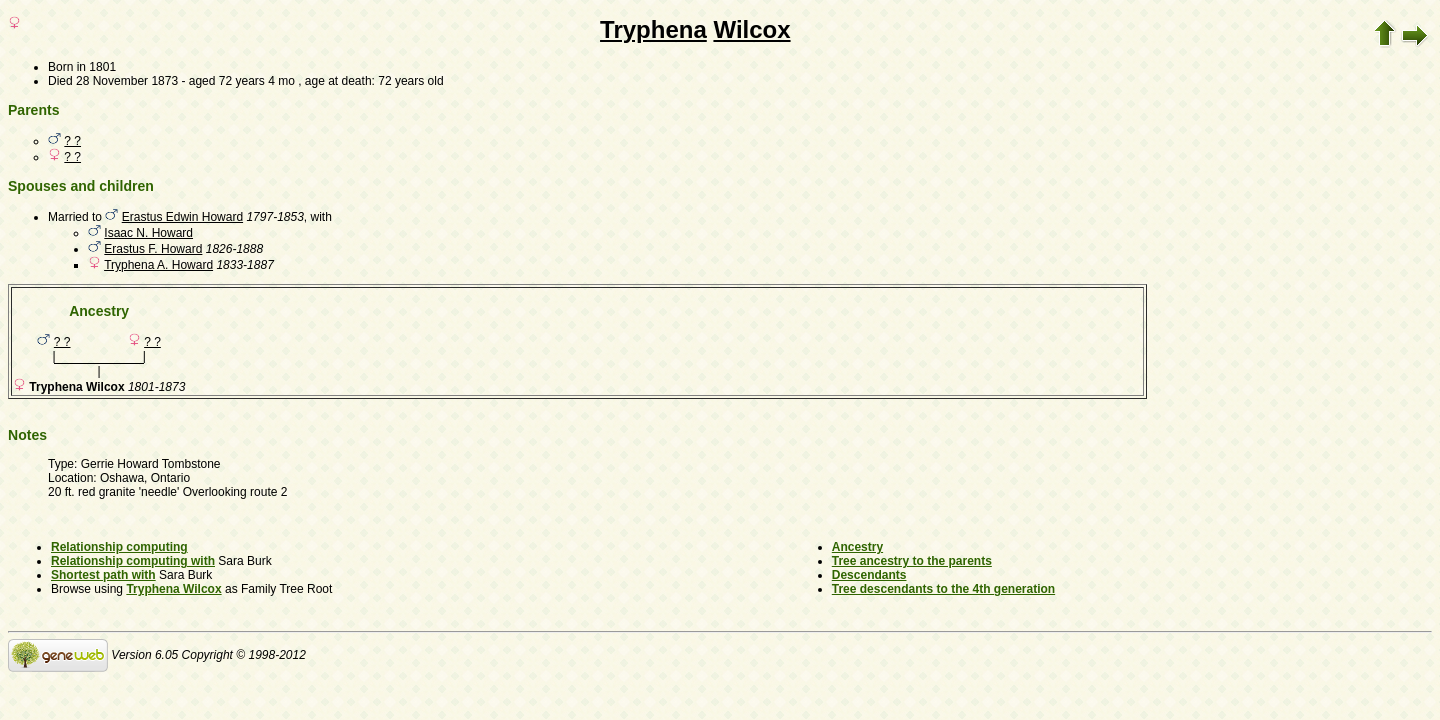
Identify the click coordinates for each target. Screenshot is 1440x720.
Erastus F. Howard (153, 249)
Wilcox (751, 29)
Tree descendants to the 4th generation (943, 589)
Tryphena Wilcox (173, 589)
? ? (72, 141)
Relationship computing (119, 547)
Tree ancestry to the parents (912, 561)
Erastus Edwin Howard (182, 217)
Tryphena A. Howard (158, 265)
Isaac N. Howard (148, 233)
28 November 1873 (127, 81)
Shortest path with (103, 575)
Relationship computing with (133, 561)
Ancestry (857, 547)
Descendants (869, 575)
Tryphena (653, 29)
